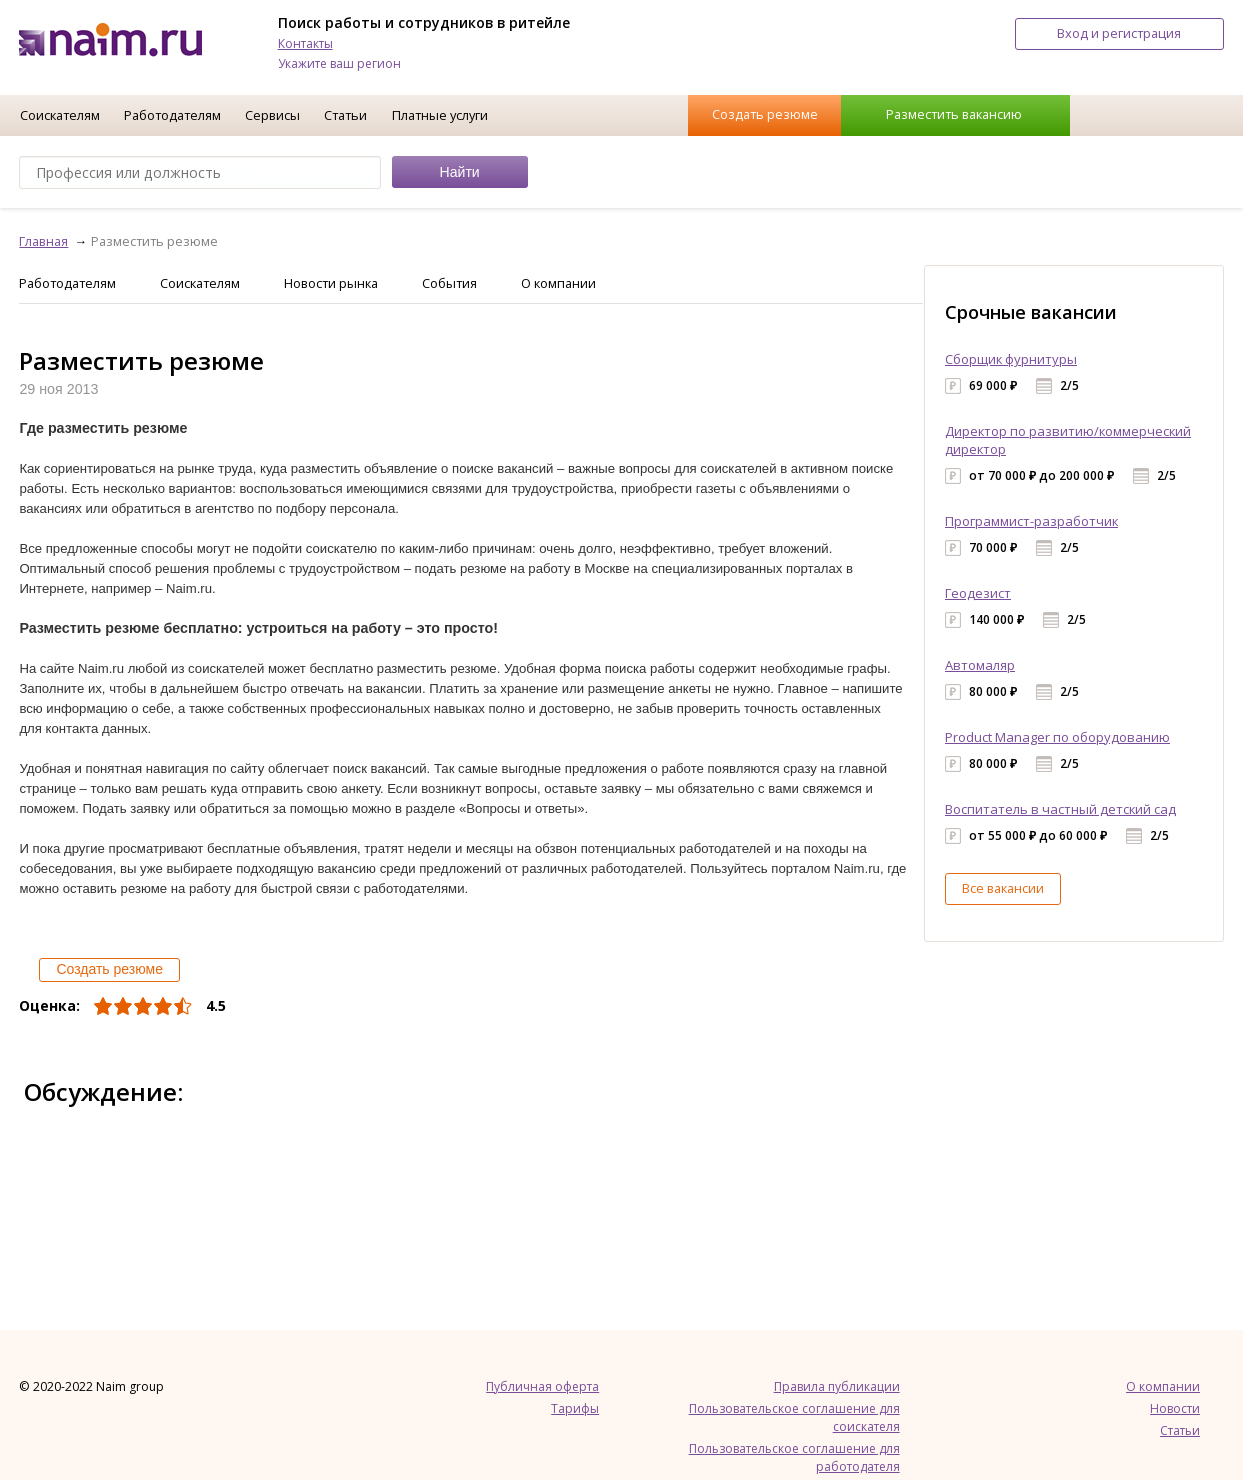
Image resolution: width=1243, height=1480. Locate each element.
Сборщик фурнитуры (1011, 359)
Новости (1175, 1408)
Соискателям (60, 115)
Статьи (345, 115)
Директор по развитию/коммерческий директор (1068, 440)
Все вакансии (1003, 888)
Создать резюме (765, 114)
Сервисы (272, 115)
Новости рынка (331, 283)
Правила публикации (837, 1386)
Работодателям (172, 115)
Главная (43, 241)
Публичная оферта (542, 1386)
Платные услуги (440, 115)
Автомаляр (980, 665)
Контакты (305, 43)
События (449, 283)
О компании (558, 283)
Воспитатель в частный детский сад (1060, 809)
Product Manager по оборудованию (1057, 737)
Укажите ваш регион (339, 63)
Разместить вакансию (954, 114)
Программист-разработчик (1031, 521)
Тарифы (575, 1408)
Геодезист (978, 593)
